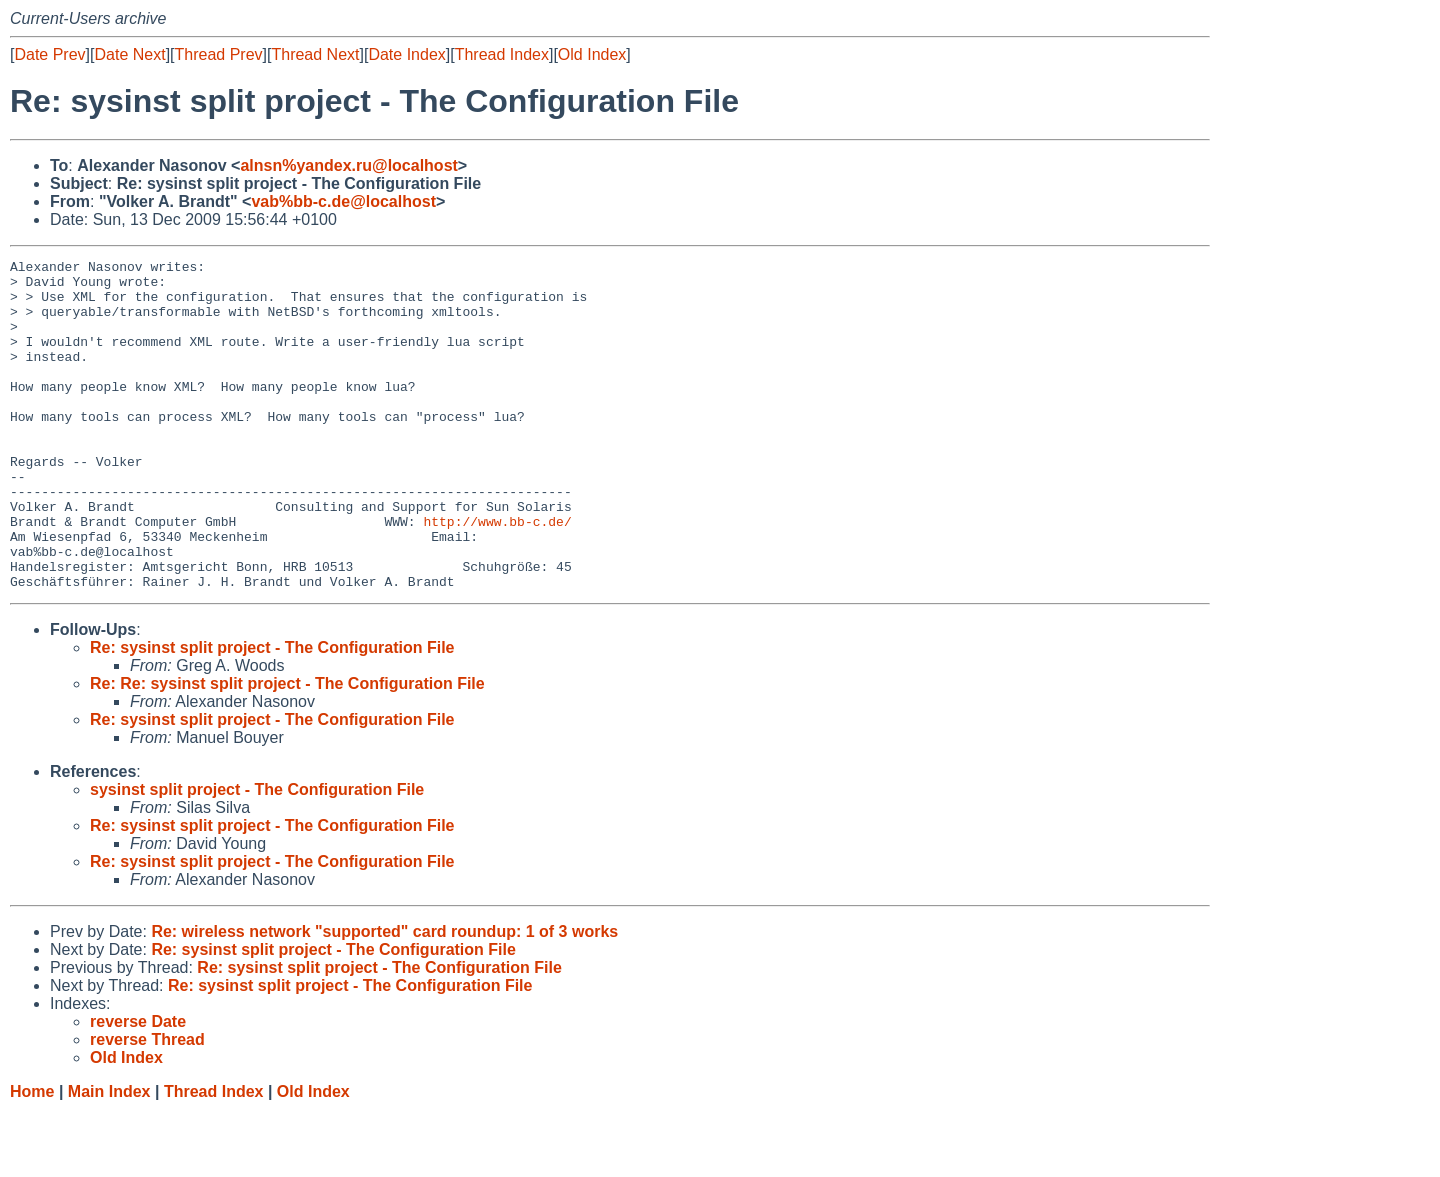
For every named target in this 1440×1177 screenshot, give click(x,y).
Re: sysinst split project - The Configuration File (272, 713)
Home (32, 1157)
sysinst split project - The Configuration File (257, 855)
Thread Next (315, 54)
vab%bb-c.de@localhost (343, 201)
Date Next (129, 54)
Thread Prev (219, 54)
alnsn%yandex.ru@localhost (348, 165)
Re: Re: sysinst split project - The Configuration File (287, 749)
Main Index (109, 1157)
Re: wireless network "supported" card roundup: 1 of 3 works (384, 997)
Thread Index (502, 54)
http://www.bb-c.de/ (497, 575)
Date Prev (49, 54)
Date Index (406, 54)
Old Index (592, 54)
